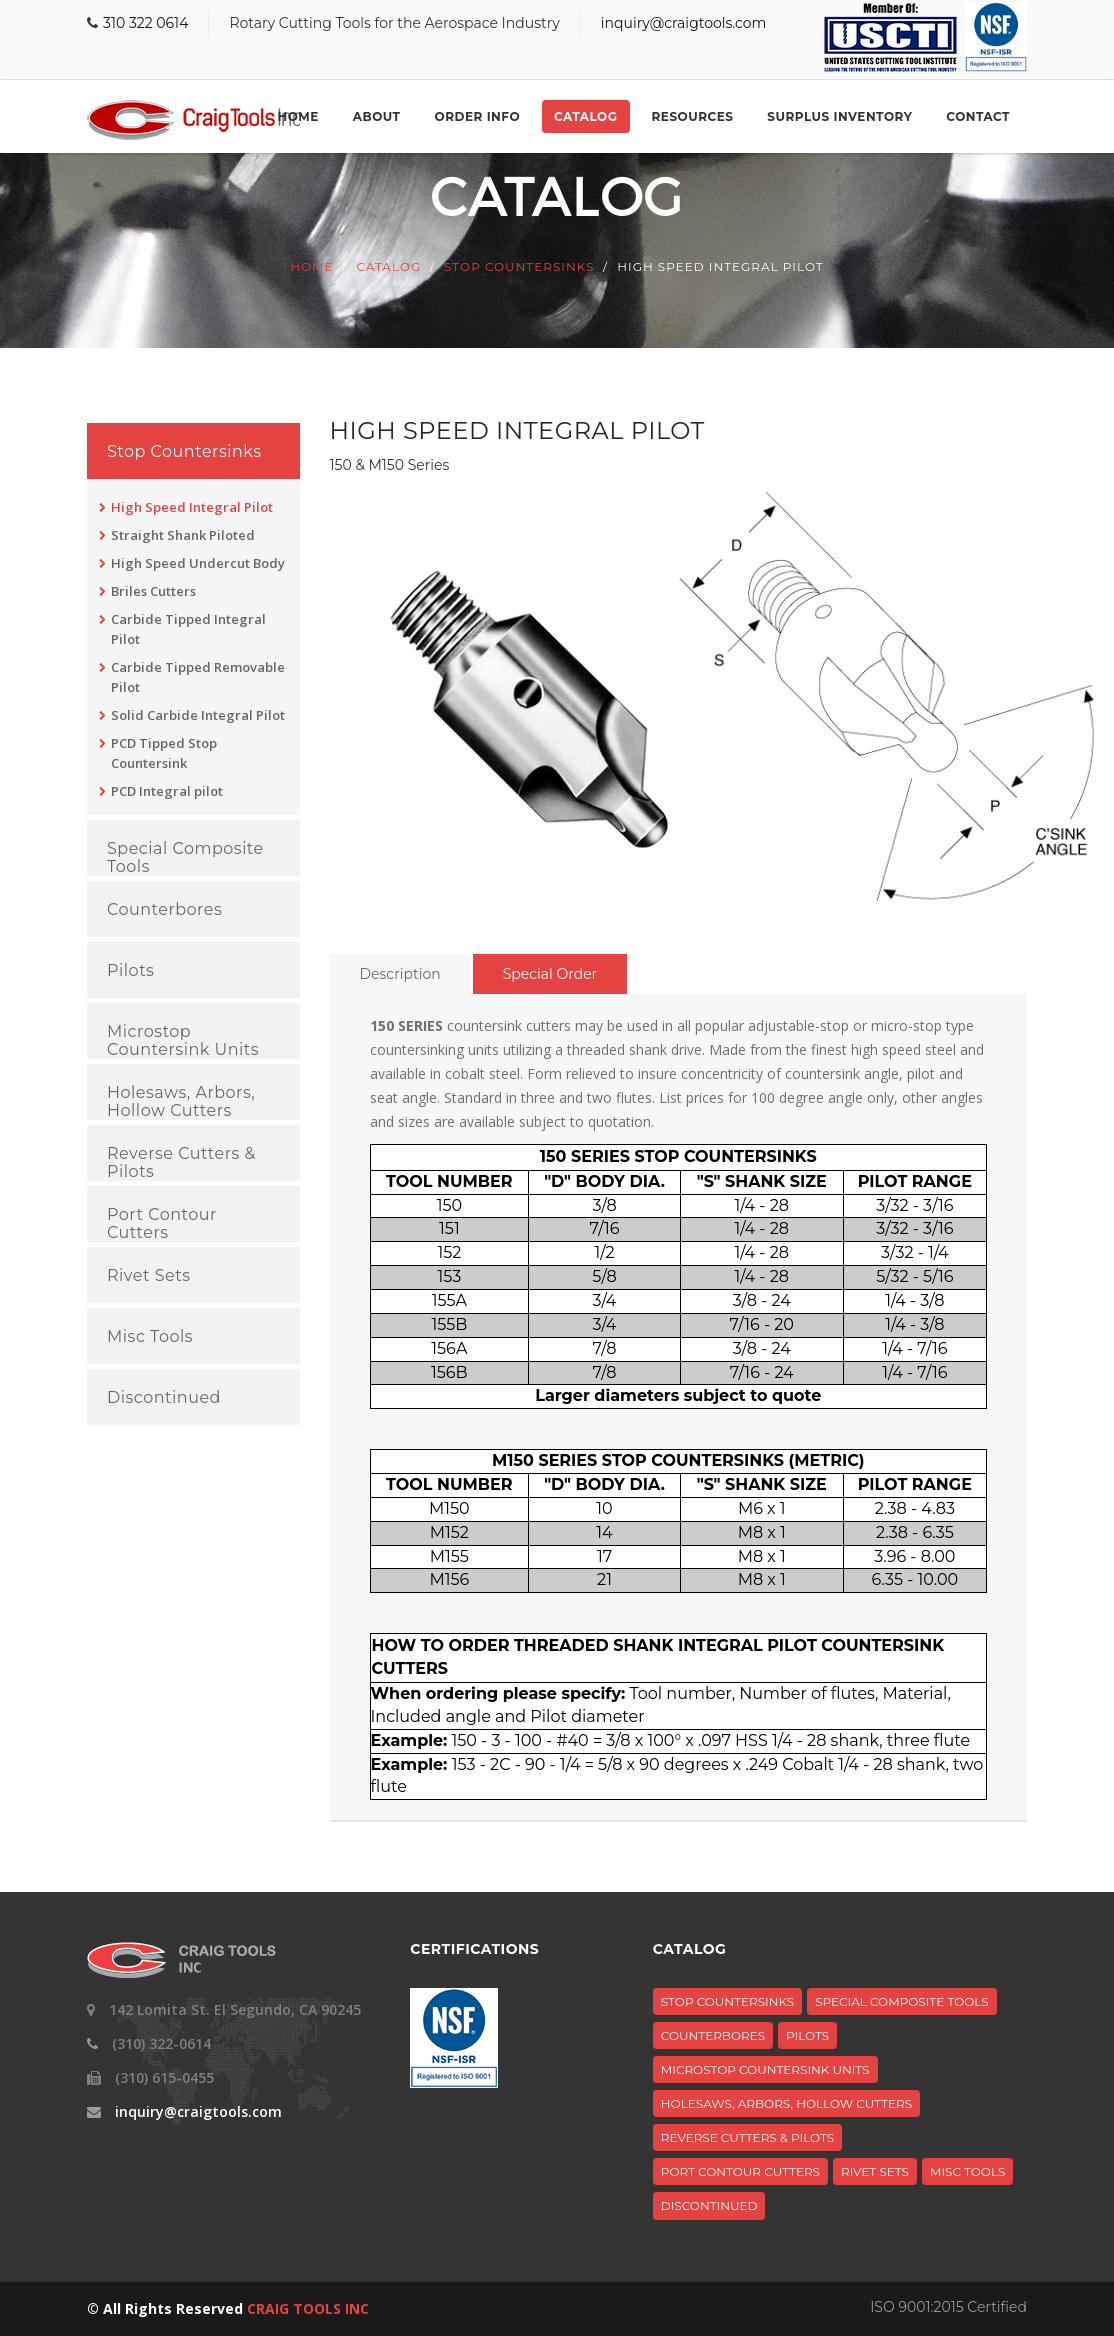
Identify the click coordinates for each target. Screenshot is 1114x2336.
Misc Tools (150, 1337)
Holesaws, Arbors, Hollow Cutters (181, 1101)
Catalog (585, 116)
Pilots (130, 971)
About (377, 116)
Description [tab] (400, 974)
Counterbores (164, 910)
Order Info (477, 116)
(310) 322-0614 (161, 2043)
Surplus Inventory (839, 116)
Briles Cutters (153, 591)
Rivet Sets (148, 1276)
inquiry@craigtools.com (684, 23)
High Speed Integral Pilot (192, 507)
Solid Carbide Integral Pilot (198, 715)
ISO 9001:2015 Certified (948, 2307)
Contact (978, 116)
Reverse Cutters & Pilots (181, 1162)
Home (297, 116)
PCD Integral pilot (167, 791)
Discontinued (164, 1398)
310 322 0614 (145, 23)
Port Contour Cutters (162, 1223)
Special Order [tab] (550, 974)
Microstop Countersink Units (183, 1040)
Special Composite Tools (185, 857)
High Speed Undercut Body (198, 563)
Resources (693, 116)
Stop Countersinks (519, 267)
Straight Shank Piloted (183, 535)
